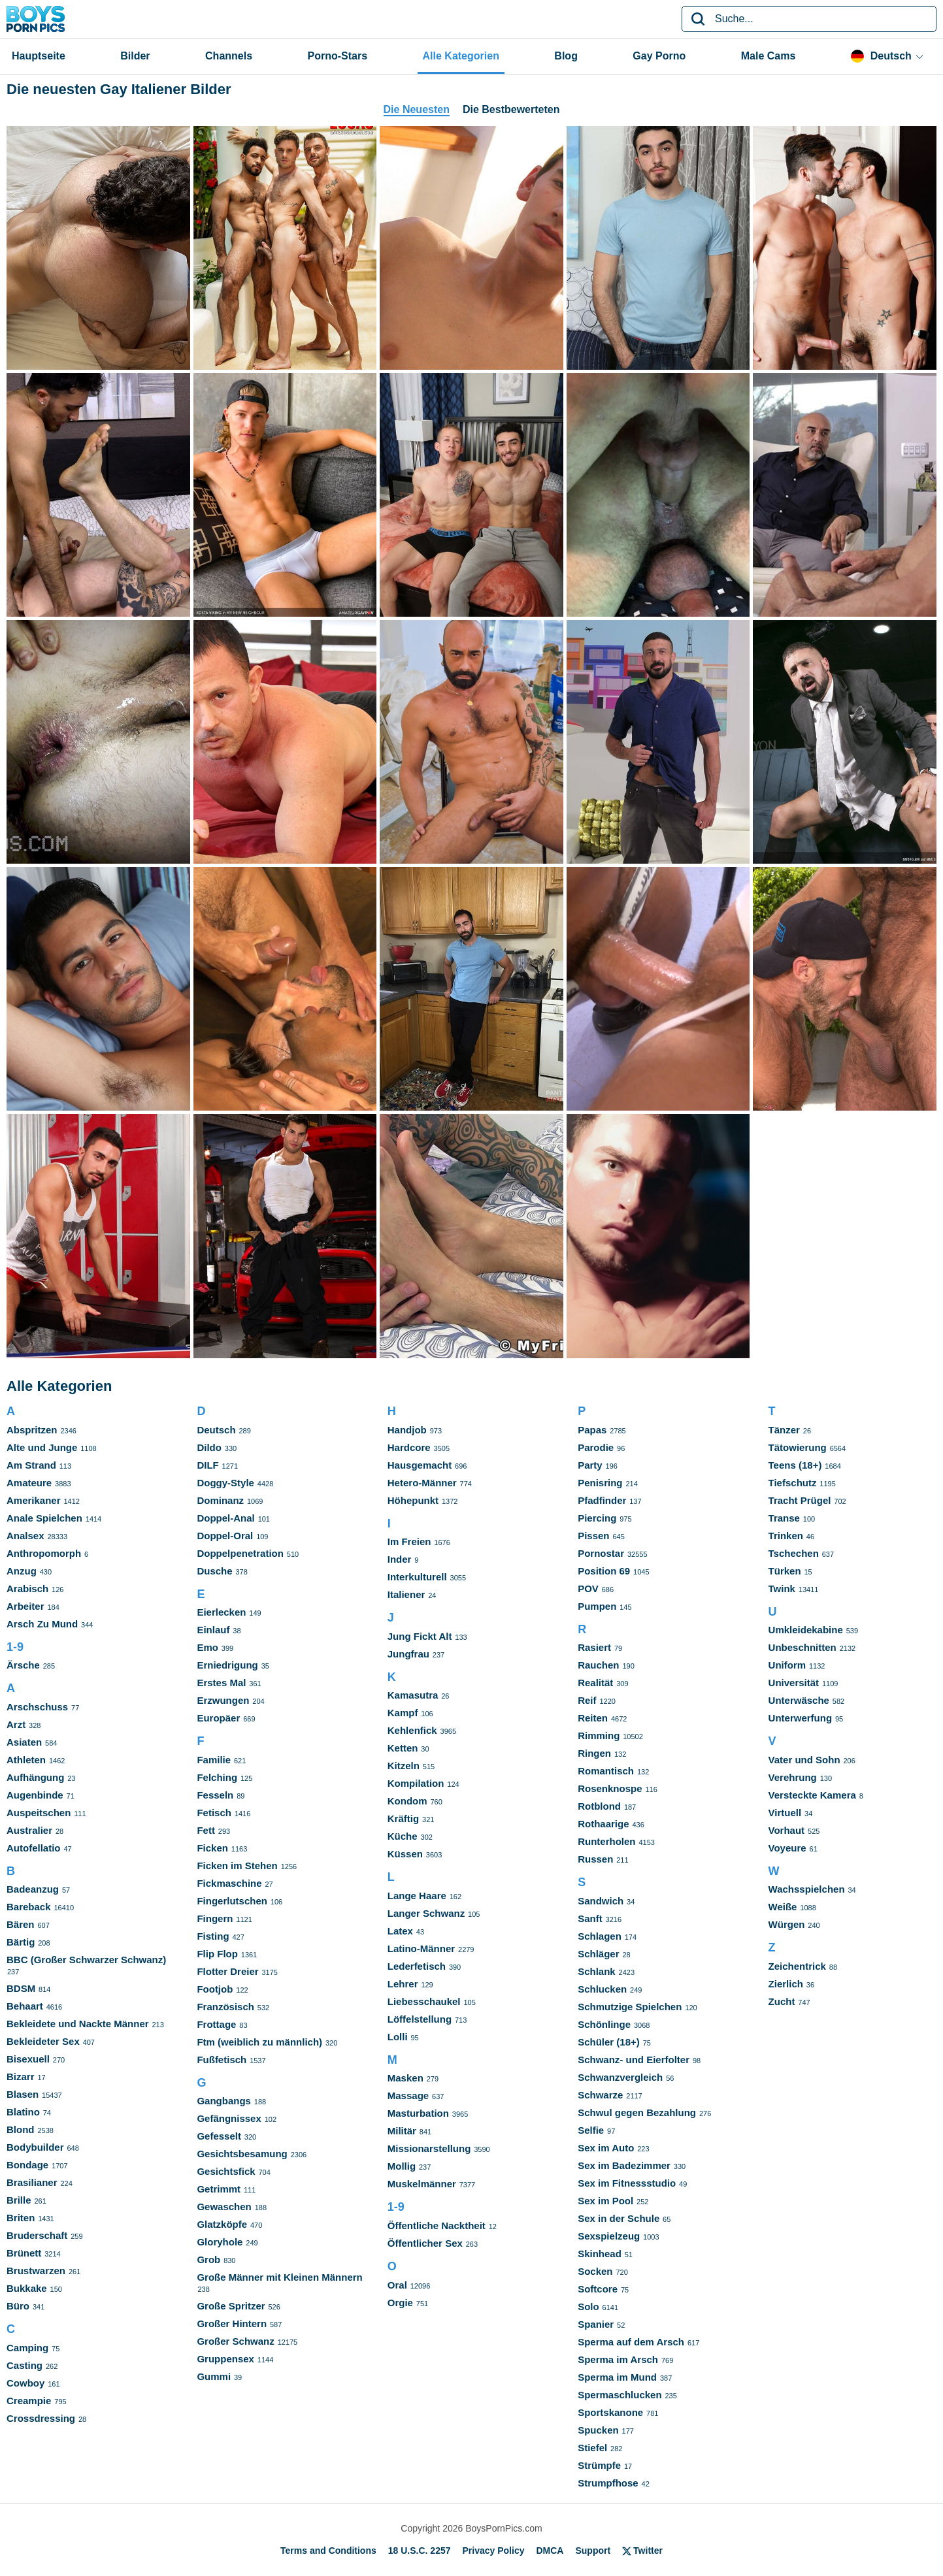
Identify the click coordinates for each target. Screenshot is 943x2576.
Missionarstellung (429, 2148)
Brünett (24, 2252)
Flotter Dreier (227, 1971)
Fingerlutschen (232, 1900)
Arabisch (27, 1588)
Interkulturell (417, 1576)
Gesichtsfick (226, 2171)
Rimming (599, 1735)
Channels (228, 55)
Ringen (594, 1753)
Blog (566, 55)
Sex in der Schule (618, 2218)
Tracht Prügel (800, 1500)
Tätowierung (798, 1447)
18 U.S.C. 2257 (419, 2550)
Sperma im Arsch (618, 2359)
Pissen (593, 1535)
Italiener (406, 1594)
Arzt (16, 1724)
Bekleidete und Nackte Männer (78, 2023)
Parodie (596, 1447)
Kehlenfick (412, 1730)
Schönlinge (604, 2024)
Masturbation (418, 2113)
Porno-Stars (338, 55)
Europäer (218, 1717)
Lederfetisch (417, 1966)
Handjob (407, 1429)
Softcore (598, 2288)
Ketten (403, 1747)
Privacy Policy (494, 2550)
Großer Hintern (232, 2323)
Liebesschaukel (424, 2001)
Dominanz (220, 1500)
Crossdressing (41, 2418)
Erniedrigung (227, 1665)
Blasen (23, 2094)
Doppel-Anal (225, 1518)
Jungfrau (408, 1653)
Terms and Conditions (328, 2550)
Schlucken (602, 1989)
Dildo (209, 1447)
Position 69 (604, 1570)
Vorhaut (787, 1830)
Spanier (596, 2324)
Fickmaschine (229, 1883)
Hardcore (409, 1447)
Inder (400, 1559)
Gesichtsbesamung (242, 2153)
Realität (595, 1682)
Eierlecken (221, 1612)
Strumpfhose (608, 2482)
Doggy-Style (225, 1482)
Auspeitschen (39, 1812)
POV (588, 1588)
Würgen (787, 1924)
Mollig (402, 2166)
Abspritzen (32, 1429)
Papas (592, 1429)
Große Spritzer (231, 2305)
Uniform (787, 1665)
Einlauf (213, 1629)
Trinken (786, 1535)
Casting (24, 2365)
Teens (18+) (795, 1465)
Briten (21, 2217)
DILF (207, 1465)
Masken (405, 2077)
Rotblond (599, 1806)
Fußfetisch (221, 2059)
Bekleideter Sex (43, 2041)
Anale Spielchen (44, 1518)
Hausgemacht (420, 1465)
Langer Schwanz (426, 1913)
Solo (588, 2306)
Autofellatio (34, 1847)
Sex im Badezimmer (624, 2165)
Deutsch (216, 1429)
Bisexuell (28, 2058)
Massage (408, 2095)
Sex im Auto (606, 2147)
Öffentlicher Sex (425, 2243)
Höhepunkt (413, 1500)
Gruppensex (225, 2358)
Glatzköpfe (222, 2224)
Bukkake (27, 2288)
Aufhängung (35, 1777)
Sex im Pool (605, 2200)
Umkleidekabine (806, 1629)
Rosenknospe (610, 1788)
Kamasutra (413, 1695)
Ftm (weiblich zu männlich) (259, 2041)
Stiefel (592, 2447)
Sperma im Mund (617, 2377)
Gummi (214, 2376)
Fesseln (215, 1795)
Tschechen (794, 1553)
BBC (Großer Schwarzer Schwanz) (86, 1959)
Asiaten (24, 1742)
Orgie (400, 2302)
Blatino (23, 2111)
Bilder (135, 55)
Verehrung (793, 1777)
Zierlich (786, 1983)
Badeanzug (33, 1889)
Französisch (225, 2006)
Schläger (598, 1953)
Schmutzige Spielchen (630, 2006)
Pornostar (601, 1553)
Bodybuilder (35, 2147)
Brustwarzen (36, 2270)
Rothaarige (603, 1823)
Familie (214, 1759)
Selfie (591, 2130)
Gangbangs (224, 2100)
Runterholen (606, 1841)
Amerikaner (34, 1500)
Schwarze (600, 2094)
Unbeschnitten (802, 1647)
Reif (587, 1700)
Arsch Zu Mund (42, 1623)
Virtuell (785, 1812)
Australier (29, 1830)
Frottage (216, 2024)
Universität (794, 1682)
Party (590, 1465)
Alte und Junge (42, 1447)
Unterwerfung (801, 1717)
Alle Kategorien (461, 55)
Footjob (215, 1989)
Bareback (29, 1906)
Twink (782, 1588)
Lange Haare (417, 1895)
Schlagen (599, 1936)
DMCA (549, 2550)
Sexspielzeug (609, 2236)
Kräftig (403, 1818)
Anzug (22, 1570)
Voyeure (787, 1847)
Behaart (25, 2006)
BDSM (21, 1988)
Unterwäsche (799, 1700)
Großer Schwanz (235, 2341)
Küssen (405, 1853)
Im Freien (409, 1541)
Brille (19, 2200)
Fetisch (214, 1812)
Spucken (598, 2430)
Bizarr (21, 2076)
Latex (400, 1930)
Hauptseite (38, 55)
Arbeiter (25, 1606)
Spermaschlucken (619, 2394)
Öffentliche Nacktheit (437, 2225)
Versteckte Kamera (812, 1795)
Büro (18, 2305)
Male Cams (768, 55)
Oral (397, 2285)
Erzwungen (223, 1700)
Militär (402, 2130)
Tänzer (784, 1429)
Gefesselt (219, 2136)
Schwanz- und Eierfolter (633, 2059)
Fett (206, 1830)
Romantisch (606, 1770)
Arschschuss (37, 1706)
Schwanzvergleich (620, 2077)
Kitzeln (404, 1765)
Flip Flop (217, 1953)
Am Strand (31, 1465)
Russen (595, 1859)
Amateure (29, 1482)
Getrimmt (218, 2188)
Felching (217, 1777)
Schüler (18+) (609, 2041)
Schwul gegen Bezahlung (637, 2112)
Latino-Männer (421, 1948)
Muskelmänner (422, 2183)
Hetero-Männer (422, 1482)
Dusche (214, 1570)
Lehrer (403, 1983)
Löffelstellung (420, 2019)
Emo (207, 1647)
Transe (784, 1518)
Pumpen (597, 1606)
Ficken (212, 1847)
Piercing (597, 1518)
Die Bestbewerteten (511, 109)
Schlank (597, 1971)
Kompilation (416, 1783)
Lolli (398, 2036)
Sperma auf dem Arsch (631, 2341)
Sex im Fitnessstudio (627, 2183)
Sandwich (600, 1900)
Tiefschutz (793, 1482)
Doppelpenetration (240, 1553)
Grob (208, 2259)
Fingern (215, 1918)
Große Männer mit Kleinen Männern (279, 2277)
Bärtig (21, 1942)
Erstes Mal (221, 1682)
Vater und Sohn (804, 1759)
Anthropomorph (44, 1553)
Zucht (782, 2001)
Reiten (593, 1717)
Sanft (590, 1918)
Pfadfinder (602, 1500)
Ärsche (23, 1665)
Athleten (26, 1759)
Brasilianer (32, 2182)
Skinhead (599, 2253)
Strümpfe (599, 2465)
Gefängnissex (229, 2118)
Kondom (407, 1800)
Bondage (27, 2164)
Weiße (783, 1906)
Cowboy (25, 2383)
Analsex (25, 1535)
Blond (21, 2129)
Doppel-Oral (225, 1535)
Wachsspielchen (807, 1889)
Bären (21, 1924)
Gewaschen (224, 2206)
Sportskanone (610, 2412)
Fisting (213, 1936)
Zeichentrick (797, 1966)
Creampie (29, 2400)
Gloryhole (219, 2241)
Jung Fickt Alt (420, 1636)
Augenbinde (35, 1795)
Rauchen (598, 1665)
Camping (27, 2347)
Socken (595, 2271)
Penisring (600, 1482)
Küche (403, 1836)
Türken (785, 1570)
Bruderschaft (37, 2235)
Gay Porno (659, 55)
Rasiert (594, 1647)
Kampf (403, 1712)
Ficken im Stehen (237, 1865)
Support (592, 2550)
